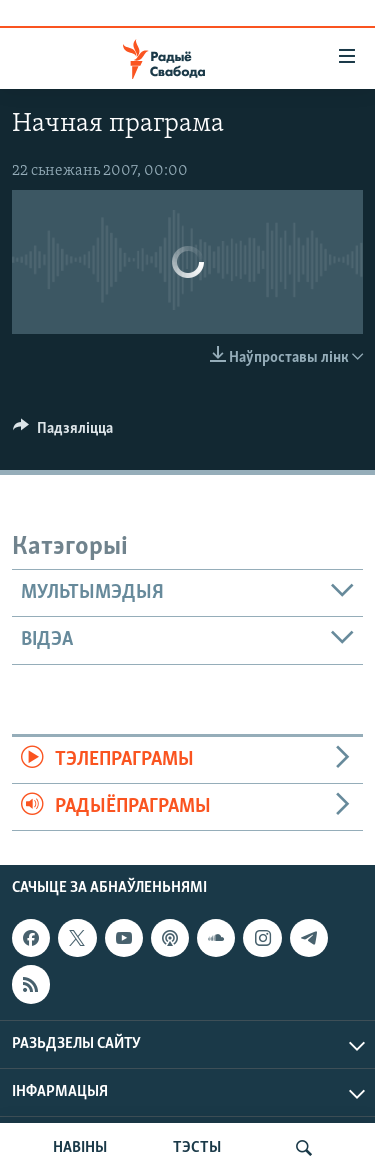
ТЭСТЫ (197, 1148)
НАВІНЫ (80, 1148)
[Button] (63, 433)
